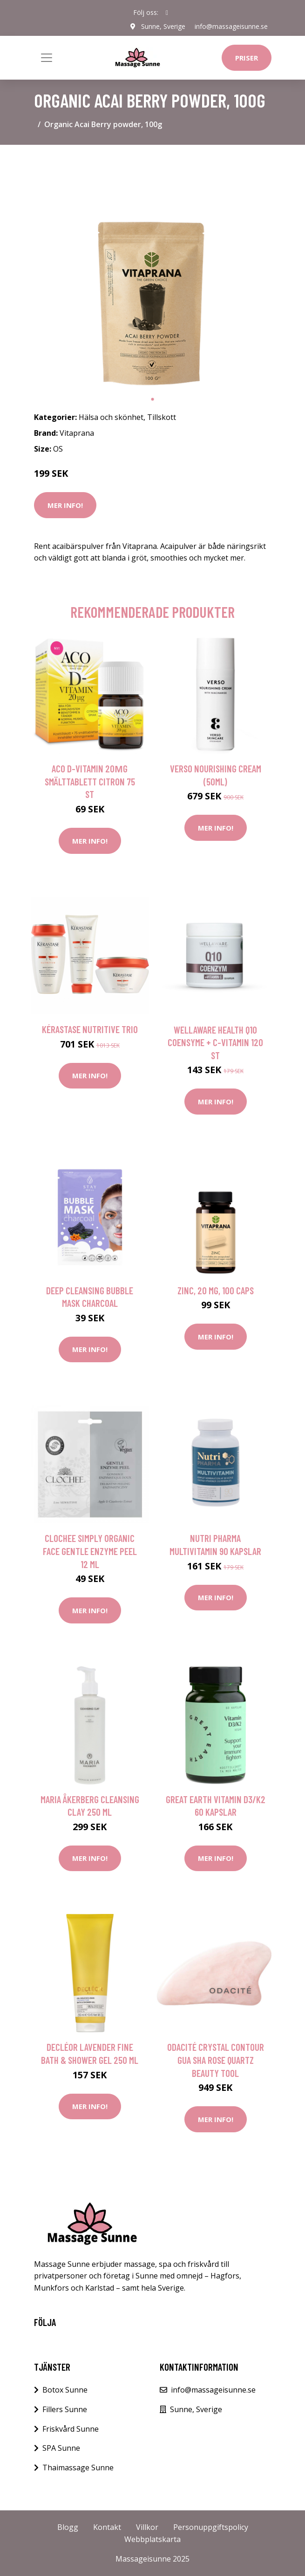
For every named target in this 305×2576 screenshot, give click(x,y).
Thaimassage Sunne (78, 2467)
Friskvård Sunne (70, 2429)
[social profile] (167, 12)
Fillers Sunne (64, 2409)
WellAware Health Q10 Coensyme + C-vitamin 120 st (215, 1042)
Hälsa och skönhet (111, 417)
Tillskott (161, 417)
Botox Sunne (65, 2390)
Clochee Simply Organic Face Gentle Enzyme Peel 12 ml (90, 1550)
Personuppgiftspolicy (210, 2527)
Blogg (67, 2527)
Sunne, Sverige (163, 26)
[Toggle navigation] (46, 58)
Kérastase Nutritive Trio (90, 1029)
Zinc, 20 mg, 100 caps (215, 1290)
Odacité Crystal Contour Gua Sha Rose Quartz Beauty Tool (215, 2059)
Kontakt (107, 2527)
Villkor (147, 2527)
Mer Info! (65, 505)
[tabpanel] (152, 271)
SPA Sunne (61, 2448)
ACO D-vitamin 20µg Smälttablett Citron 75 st (90, 781)
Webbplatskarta (152, 2539)
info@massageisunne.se (231, 26)
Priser (246, 57)
